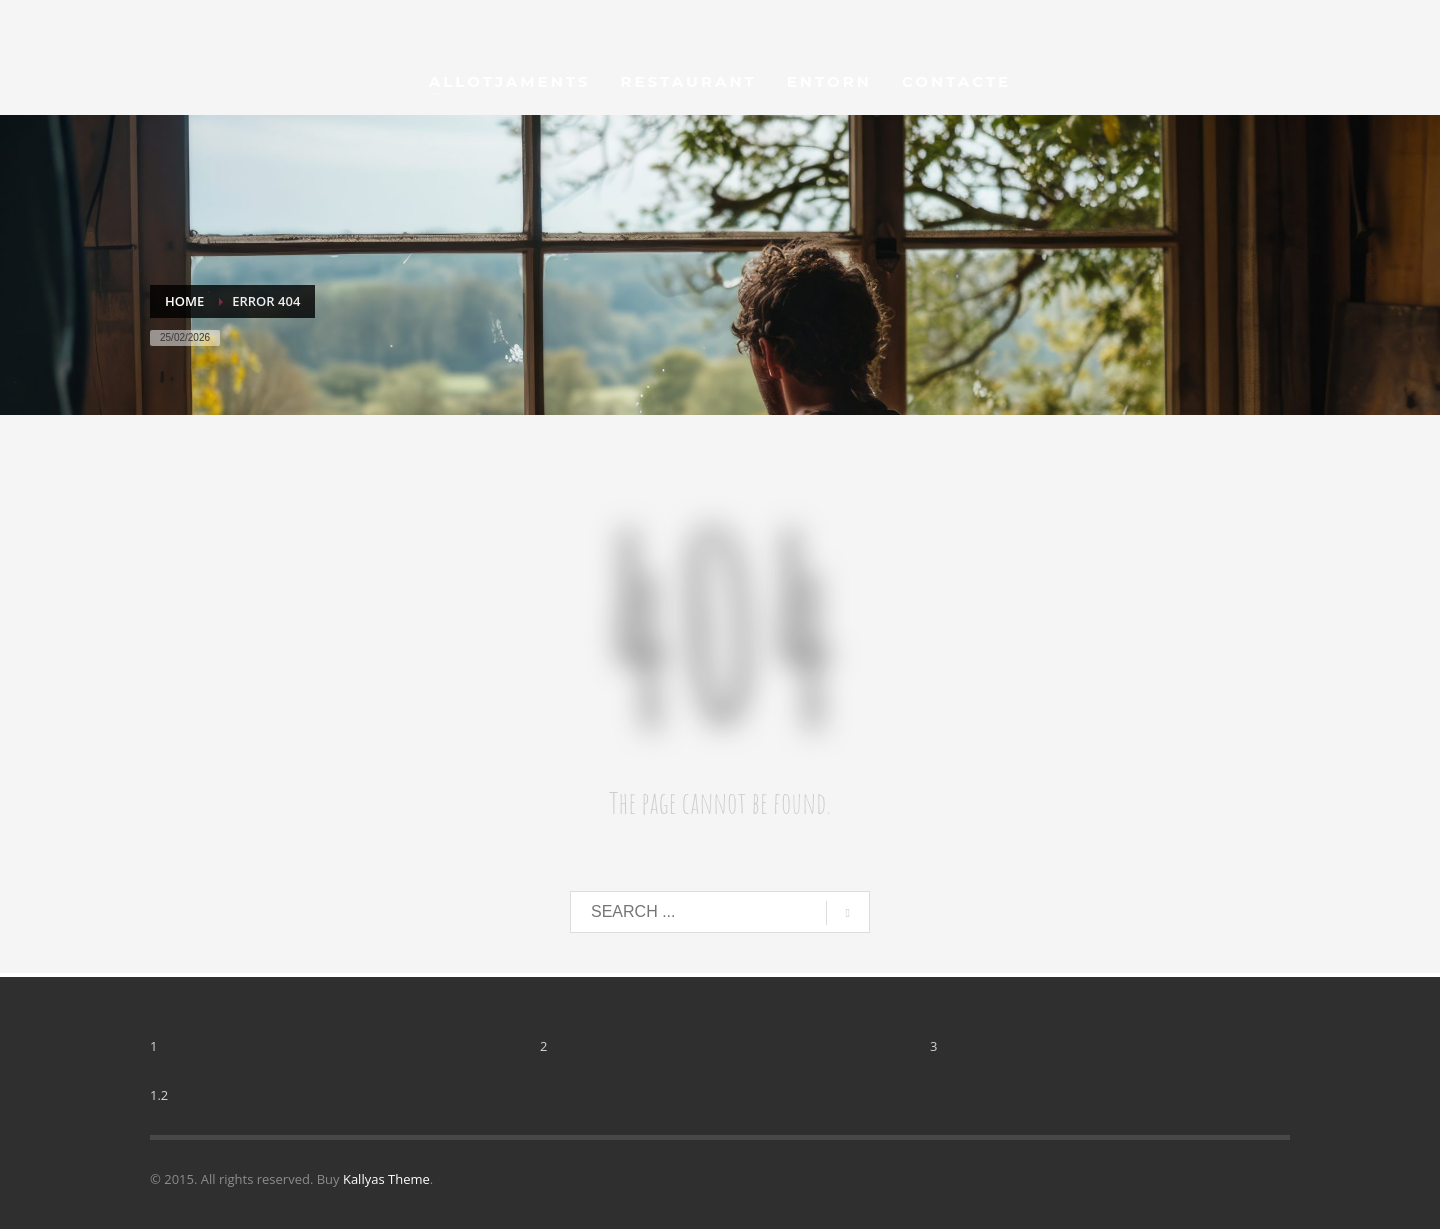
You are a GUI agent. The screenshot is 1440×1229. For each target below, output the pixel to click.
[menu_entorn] (829, 82)
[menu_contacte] (956, 82)
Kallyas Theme (386, 1179)
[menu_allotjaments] (510, 82)
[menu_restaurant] (689, 82)
